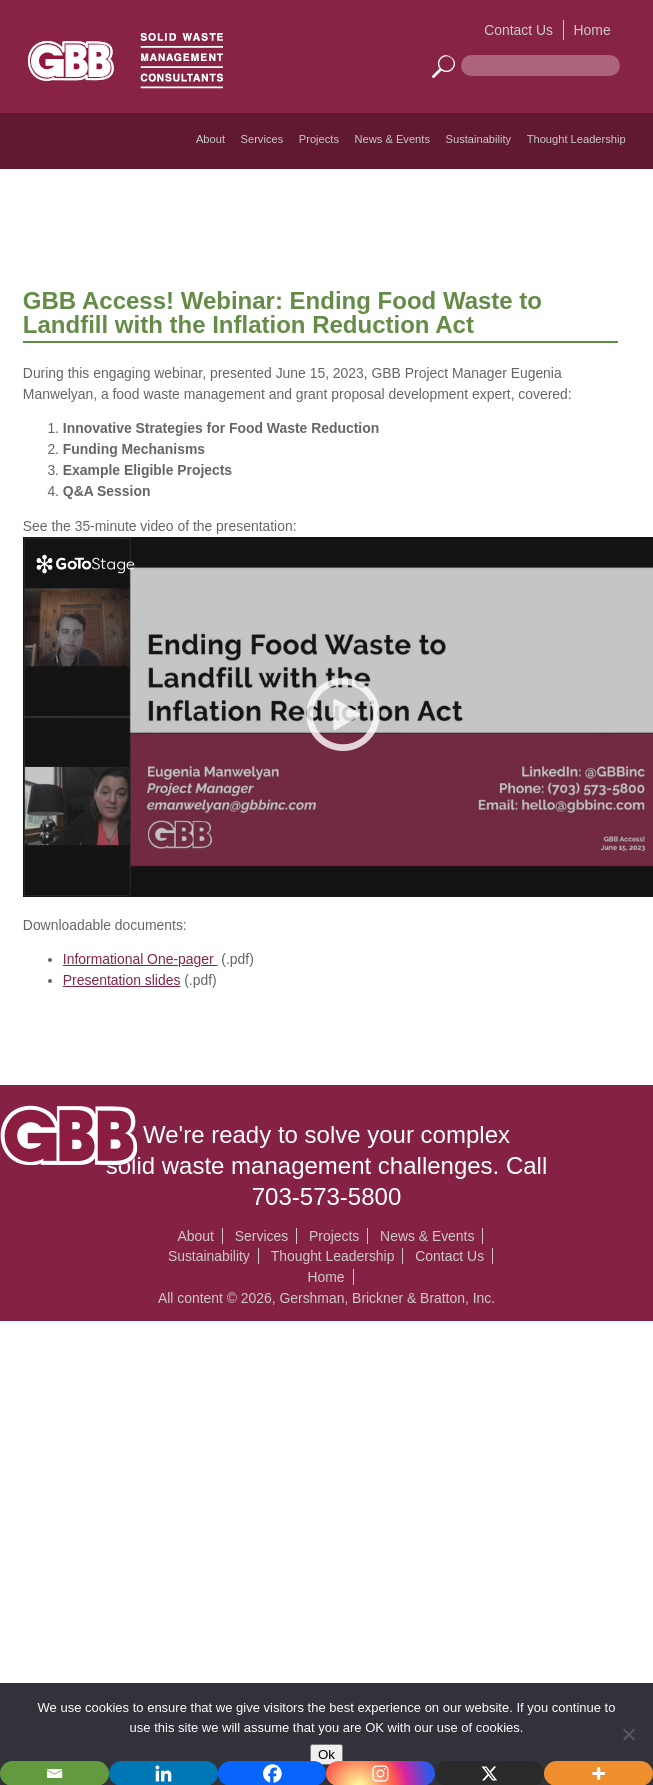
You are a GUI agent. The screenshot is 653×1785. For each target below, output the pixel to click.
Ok (326, 1754)
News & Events (392, 139)
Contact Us (518, 30)
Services (262, 139)
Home (592, 30)
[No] (628, 1734)
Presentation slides (122, 980)
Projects (319, 139)
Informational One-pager (140, 959)
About (210, 139)
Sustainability (479, 139)
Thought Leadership (576, 139)
